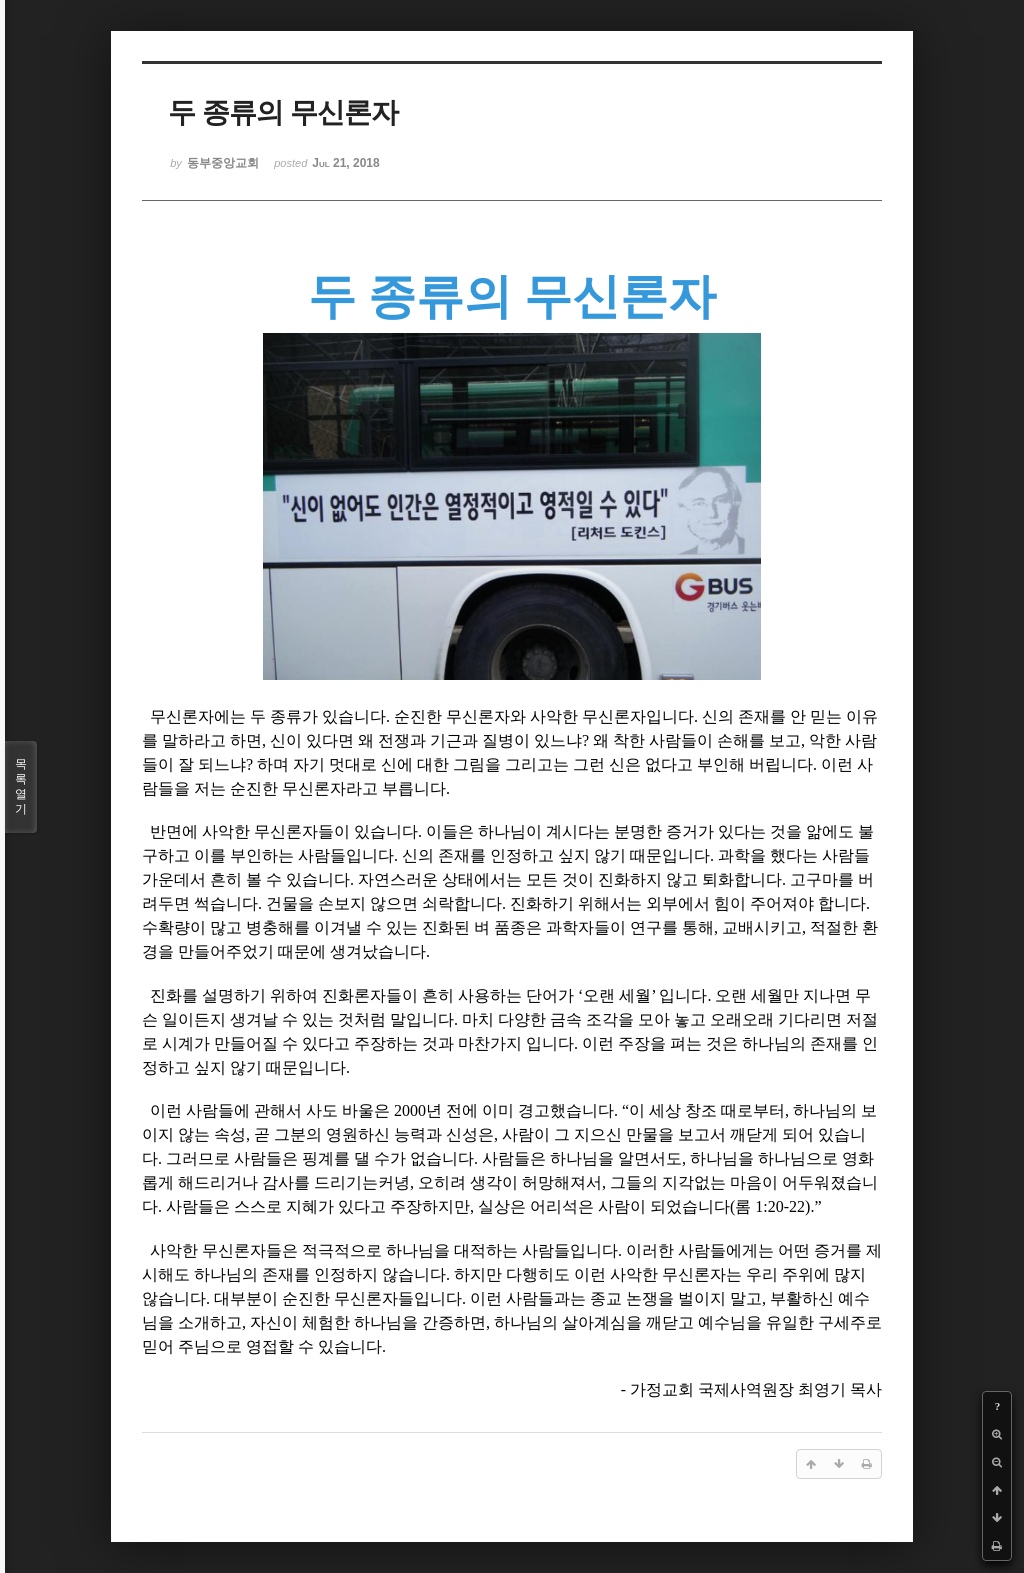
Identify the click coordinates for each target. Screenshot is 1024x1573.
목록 (21, 787)
